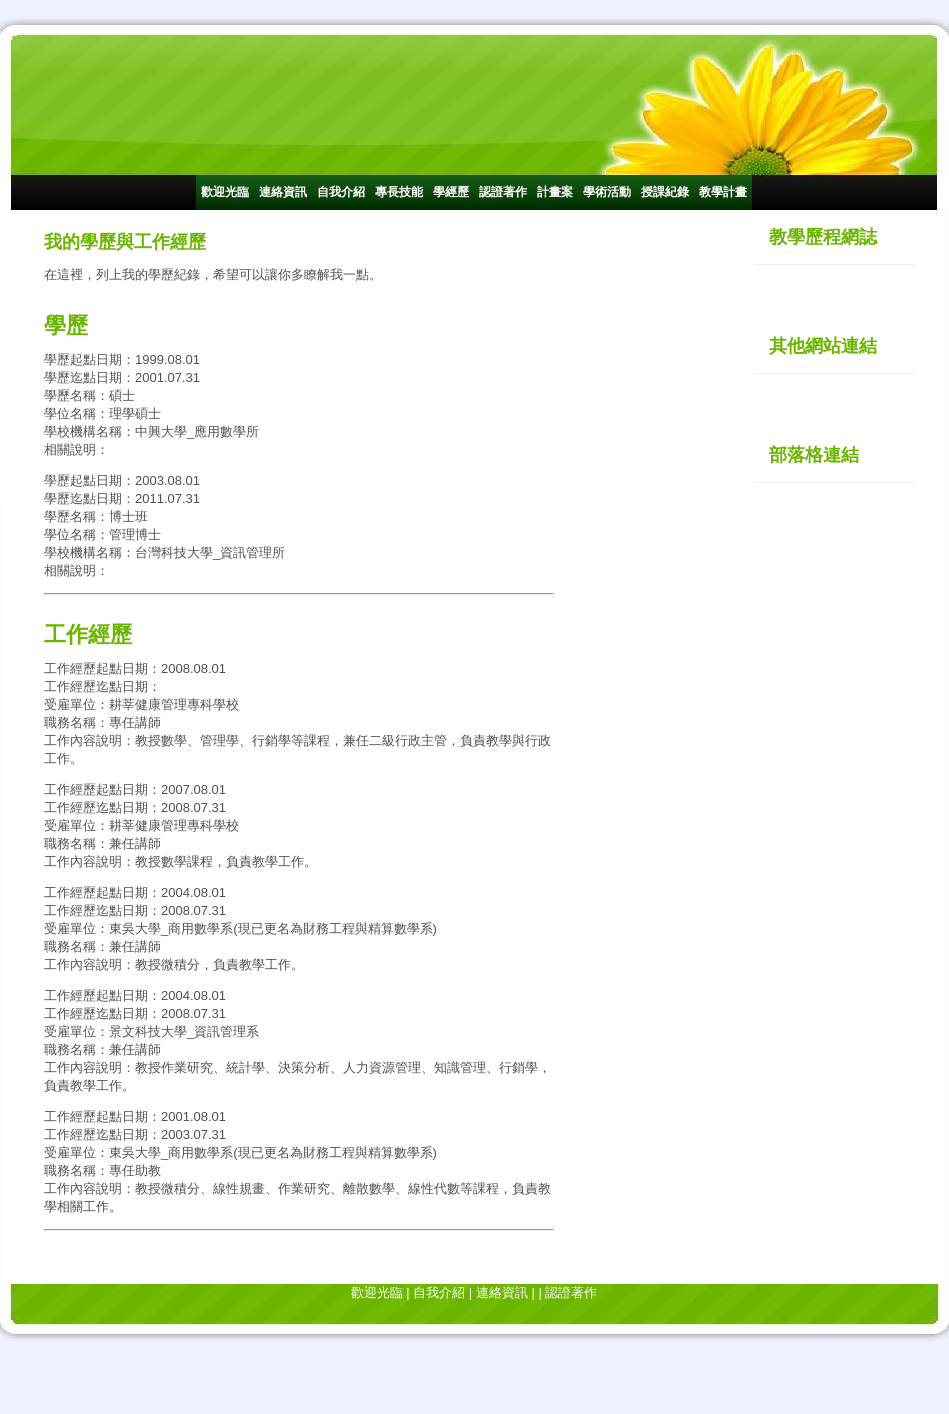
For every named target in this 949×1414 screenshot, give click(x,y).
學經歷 (451, 192)
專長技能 (399, 192)
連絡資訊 (283, 192)
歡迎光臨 (225, 192)
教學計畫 (723, 192)
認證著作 (503, 192)
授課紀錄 (665, 192)
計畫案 (555, 192)
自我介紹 (341, 192)
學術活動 (607, 192)
